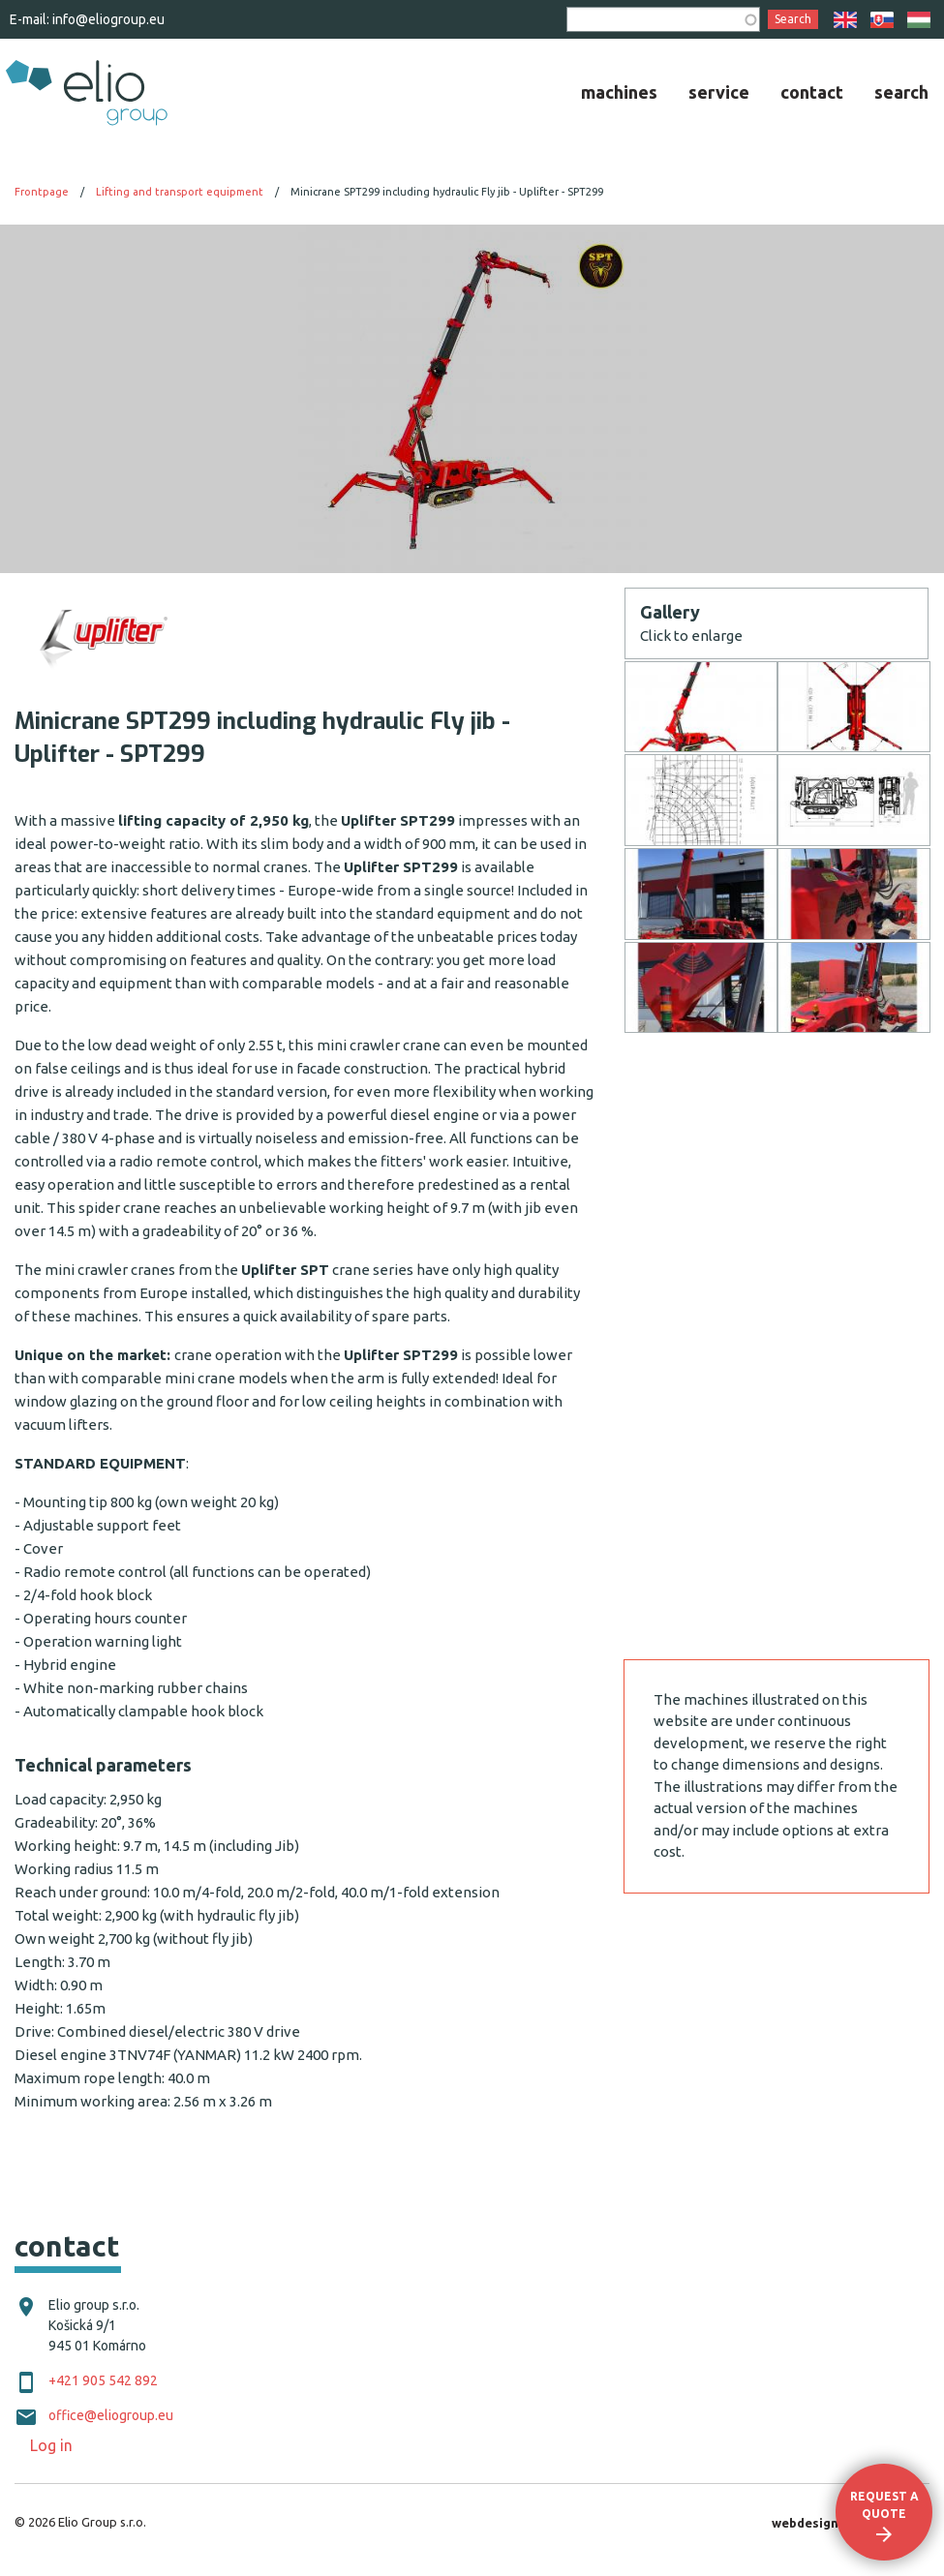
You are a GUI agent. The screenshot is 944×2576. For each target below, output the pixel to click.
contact (811, 92)
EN (845, 20)
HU (918, 20)
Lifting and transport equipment (179, 191)
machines (619, 92)
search (901, 92)
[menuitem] (619, 92)
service (718, 92)
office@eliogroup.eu (110, 2415)
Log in (51, 2445)
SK (882, 20)
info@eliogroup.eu (108, 19)
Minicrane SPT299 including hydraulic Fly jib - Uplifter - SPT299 (446, 191)
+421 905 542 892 (103, 2380)
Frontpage (42, 191)
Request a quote (884, 2505)
